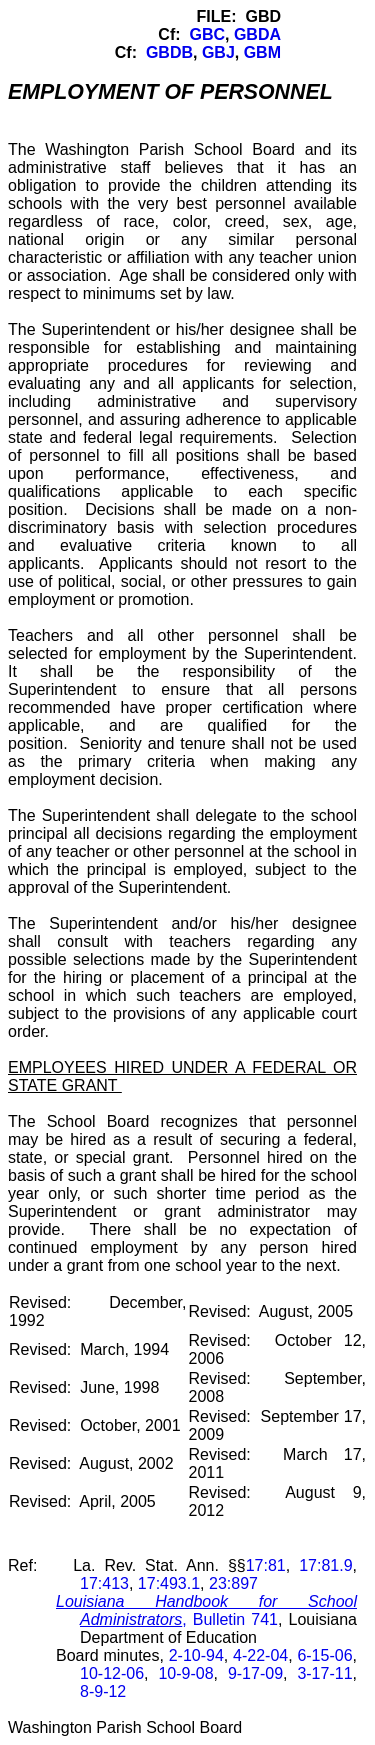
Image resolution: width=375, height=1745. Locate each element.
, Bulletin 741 (206, 1610)
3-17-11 (324, 1673)
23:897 (233, 1583)
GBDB (169, 52)
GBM (262, 52)
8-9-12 (103, 1691)
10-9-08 (185, 1673)
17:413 (104, 1583)
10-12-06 (112, 1673)
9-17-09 (255, 1673)
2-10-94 (196, 1655)
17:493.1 (169, 1583)
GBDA (257, 34)
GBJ (218, 52)
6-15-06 (324, 1655)
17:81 (266, 1565)
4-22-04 (260, 1655)
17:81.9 (325, 1565)
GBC (207, 34)
